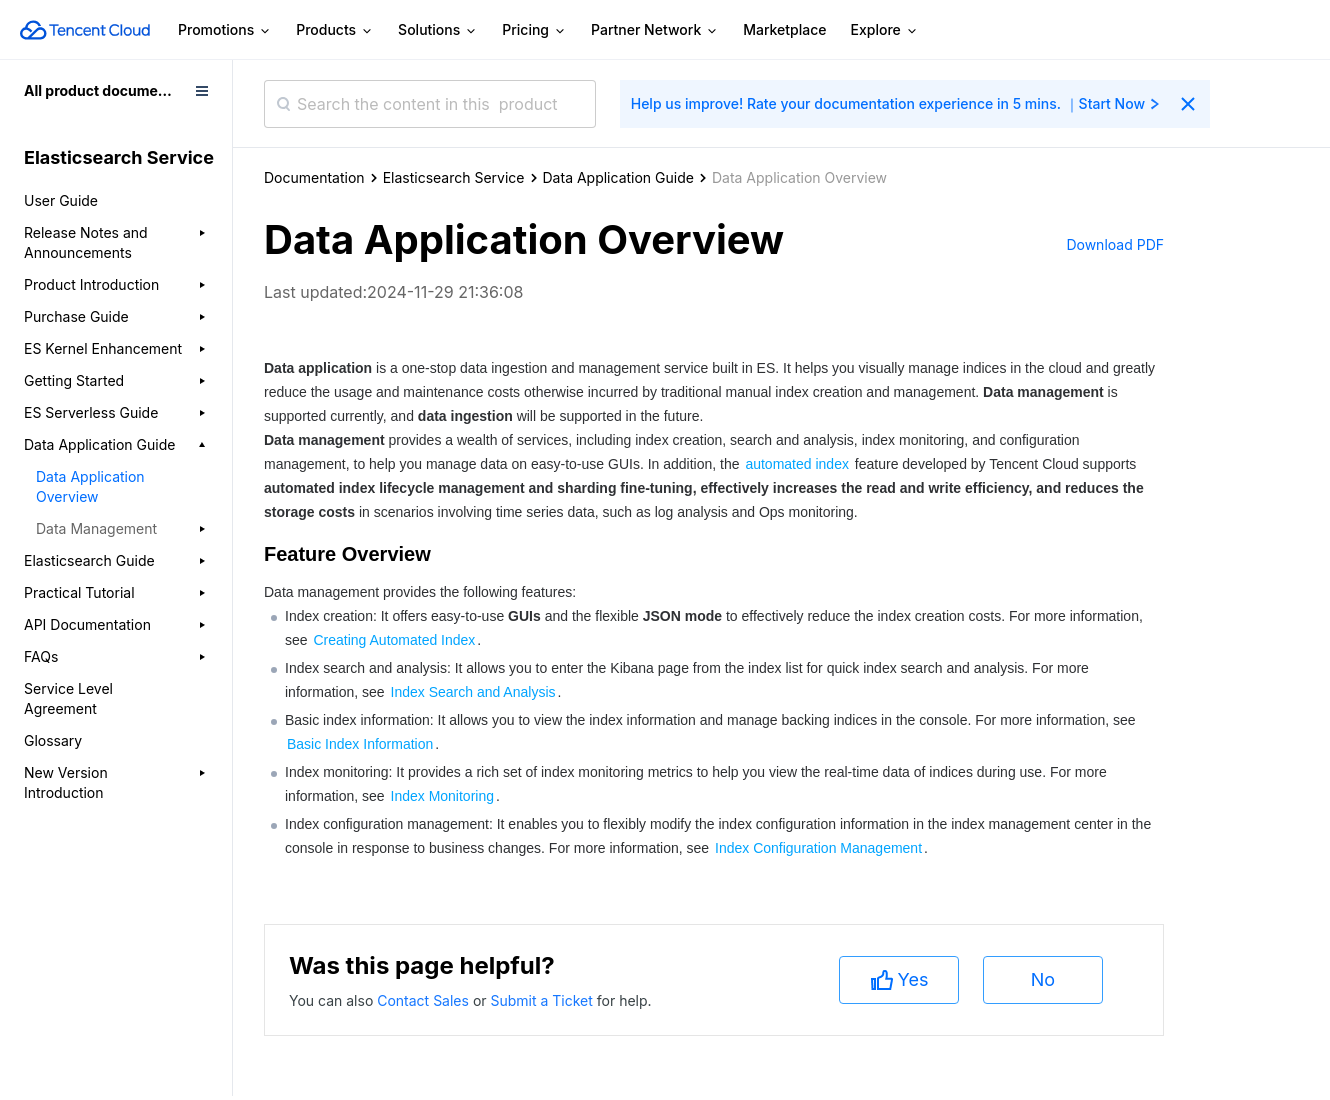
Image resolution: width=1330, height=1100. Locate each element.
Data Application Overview (90, 486)
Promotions (225, 30)
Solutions (438, 30)
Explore (885, 30)
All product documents (101, 90)
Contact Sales (425, 1000)
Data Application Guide (618, 177)
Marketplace (784, 29)
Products (335, 30)
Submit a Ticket (543, 1000)
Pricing (534, 30)
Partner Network (655, 30)
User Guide (61, 200)
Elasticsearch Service (454, 177)
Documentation (314, 177)
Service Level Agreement (68, 698)
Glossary (53, 740)
